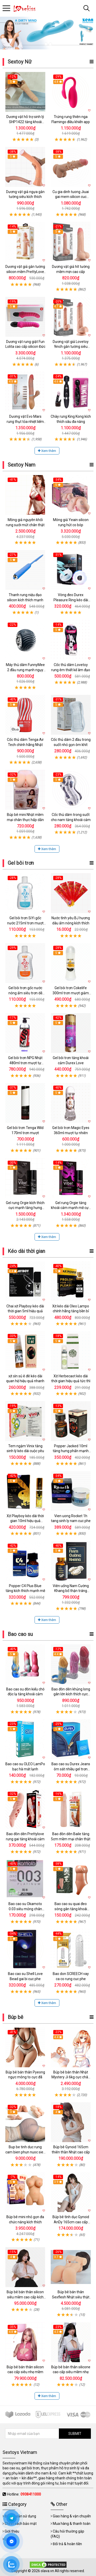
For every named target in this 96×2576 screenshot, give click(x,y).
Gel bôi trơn (21, 863)
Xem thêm (47, 451)
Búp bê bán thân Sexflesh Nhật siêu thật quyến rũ (70, 2297)
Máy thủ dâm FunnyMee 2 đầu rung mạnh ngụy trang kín (25, 670)
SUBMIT (74, 2434)
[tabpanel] (48, 33)
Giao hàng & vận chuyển (72, 2516)
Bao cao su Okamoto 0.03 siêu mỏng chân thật (25, 1909)
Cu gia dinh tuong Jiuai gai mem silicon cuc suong (70, 197)
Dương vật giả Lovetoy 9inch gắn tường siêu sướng (71, 347)
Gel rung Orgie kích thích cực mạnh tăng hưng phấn (25, 1208)
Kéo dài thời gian (26, 1251)
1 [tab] (46, 44)
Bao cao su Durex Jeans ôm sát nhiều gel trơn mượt (70, 1769)
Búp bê (15, 2017)
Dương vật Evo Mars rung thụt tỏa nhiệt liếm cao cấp (25, 421)
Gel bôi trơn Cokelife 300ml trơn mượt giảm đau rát (70, 993)
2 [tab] (50, 44)
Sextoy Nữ (19, 62)
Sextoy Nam (21, 465)
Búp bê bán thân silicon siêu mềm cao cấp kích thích (25, 2297)
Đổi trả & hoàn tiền (67, 2544)
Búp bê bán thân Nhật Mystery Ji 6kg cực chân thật (70, 2077)
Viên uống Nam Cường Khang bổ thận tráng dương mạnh (71, 1591)
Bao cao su (20, 1634)
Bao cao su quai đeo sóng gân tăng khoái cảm (71, 1909)
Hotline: (24, 2494)
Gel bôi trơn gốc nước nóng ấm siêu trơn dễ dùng (25, 993)
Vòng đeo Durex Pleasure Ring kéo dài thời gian (71, 600)
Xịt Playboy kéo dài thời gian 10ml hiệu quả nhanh (25, 1521)
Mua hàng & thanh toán (71, 2524)
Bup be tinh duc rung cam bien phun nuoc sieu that (25, 2152)
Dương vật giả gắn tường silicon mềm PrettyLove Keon (25, 272)
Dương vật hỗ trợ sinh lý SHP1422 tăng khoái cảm (25, 122)
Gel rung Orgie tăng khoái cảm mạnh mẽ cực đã (70, 1208)
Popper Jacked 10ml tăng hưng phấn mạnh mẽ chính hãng (71, 1451)
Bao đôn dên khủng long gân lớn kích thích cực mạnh (70, 1694)
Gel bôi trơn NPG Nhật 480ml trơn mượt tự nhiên (25, 1063)
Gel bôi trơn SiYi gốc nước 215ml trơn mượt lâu (25, 923)
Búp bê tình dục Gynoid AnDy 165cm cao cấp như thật (70, 2222)
